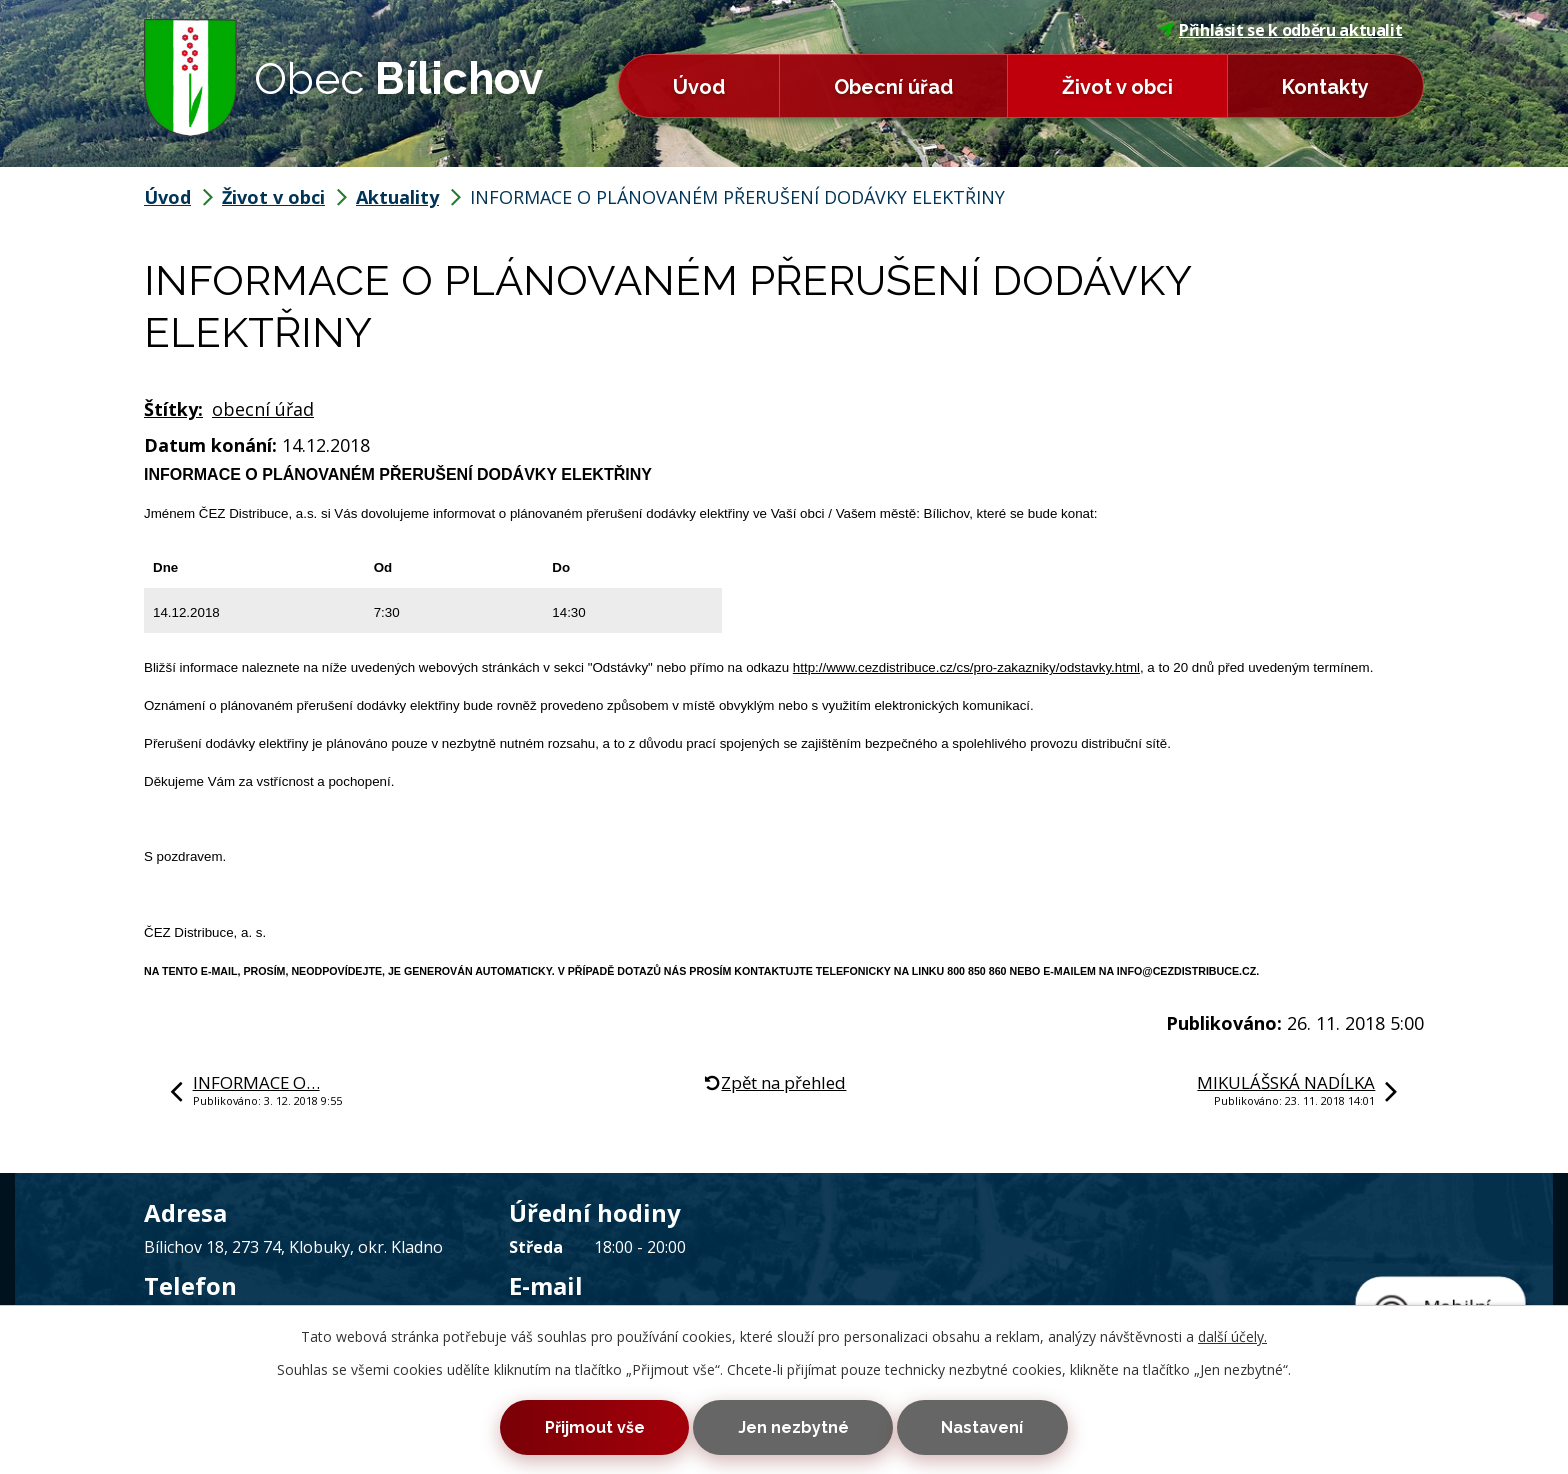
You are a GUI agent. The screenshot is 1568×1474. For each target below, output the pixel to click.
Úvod (699, 87)
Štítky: (173, 409)
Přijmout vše (582, 1425)
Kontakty (1325, 87)
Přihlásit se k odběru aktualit (1281, 30)
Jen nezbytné (793, 1425)
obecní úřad (263, 409)
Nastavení (995, 1425)
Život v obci (1117, 87)
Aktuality (397, 197)
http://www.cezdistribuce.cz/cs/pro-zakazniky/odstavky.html (966, 667)
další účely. (1232, 1332)
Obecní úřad (893, 87)
